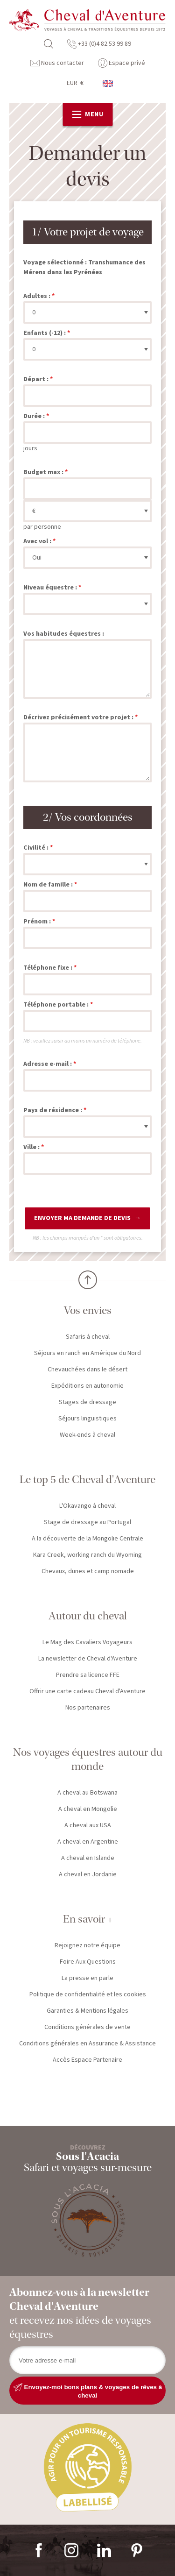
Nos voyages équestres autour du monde (87, 1759)
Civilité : (36, 847)
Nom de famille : (48, 884)
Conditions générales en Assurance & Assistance (87, 2043)
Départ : (36, 379)
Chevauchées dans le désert (87, 1369)
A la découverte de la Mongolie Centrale (87, 1538)
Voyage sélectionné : (55, 262)
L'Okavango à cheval (87, 1506)
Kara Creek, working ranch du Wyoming (87, 1555)
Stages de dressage (87, 1402)
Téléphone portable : (56, 1004)
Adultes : (36, 296)
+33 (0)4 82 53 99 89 (99, 44)
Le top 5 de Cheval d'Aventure (87, 1479)
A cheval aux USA (87, 1825)
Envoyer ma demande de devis (82, 1218)
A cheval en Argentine (87, 1841)
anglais (108, 83)
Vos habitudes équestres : (63, 634)
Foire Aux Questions (88, 1961)
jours (30, 448)
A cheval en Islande (87, 1858)
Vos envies (88, 1310)
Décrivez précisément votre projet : (78, 717)
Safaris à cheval (88, 1336)
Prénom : (37, 921)
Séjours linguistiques (87, 1418)
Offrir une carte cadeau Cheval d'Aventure (87, 1691)
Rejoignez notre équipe (87, 1945)
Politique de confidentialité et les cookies (87, 1994)
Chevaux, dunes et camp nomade (88, 1571)
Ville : (31, 1147)
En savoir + (87, 1919)
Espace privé (121, 63)
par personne (42, 527)
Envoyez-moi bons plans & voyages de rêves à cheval (87, 2391)
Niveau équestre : (50, 587)
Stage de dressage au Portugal (87, 1522)
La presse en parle (87, 1978)
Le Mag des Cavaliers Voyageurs (87, 1642)
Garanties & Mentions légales (87, 2010)
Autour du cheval (88, 1616)
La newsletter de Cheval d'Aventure (87, 1658)
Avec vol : (37, 541)
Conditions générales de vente (87, 2027)
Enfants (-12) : (44, 333)
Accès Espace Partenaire (87, 2060)
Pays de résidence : (52, 1110)
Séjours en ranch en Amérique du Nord (87, 1353)
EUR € (75, 83)
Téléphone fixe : (47, 967)
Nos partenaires (87, 1707)
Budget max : (43, 472)
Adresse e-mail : (47, 1064)
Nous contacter (57, 63)
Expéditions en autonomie (87, 1386)
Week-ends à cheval (87, 1435)
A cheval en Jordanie (88, 1874)
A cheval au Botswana (87, 1792)
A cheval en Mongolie (87, 1809)
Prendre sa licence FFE (87, 1675)
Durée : (34, 416)
